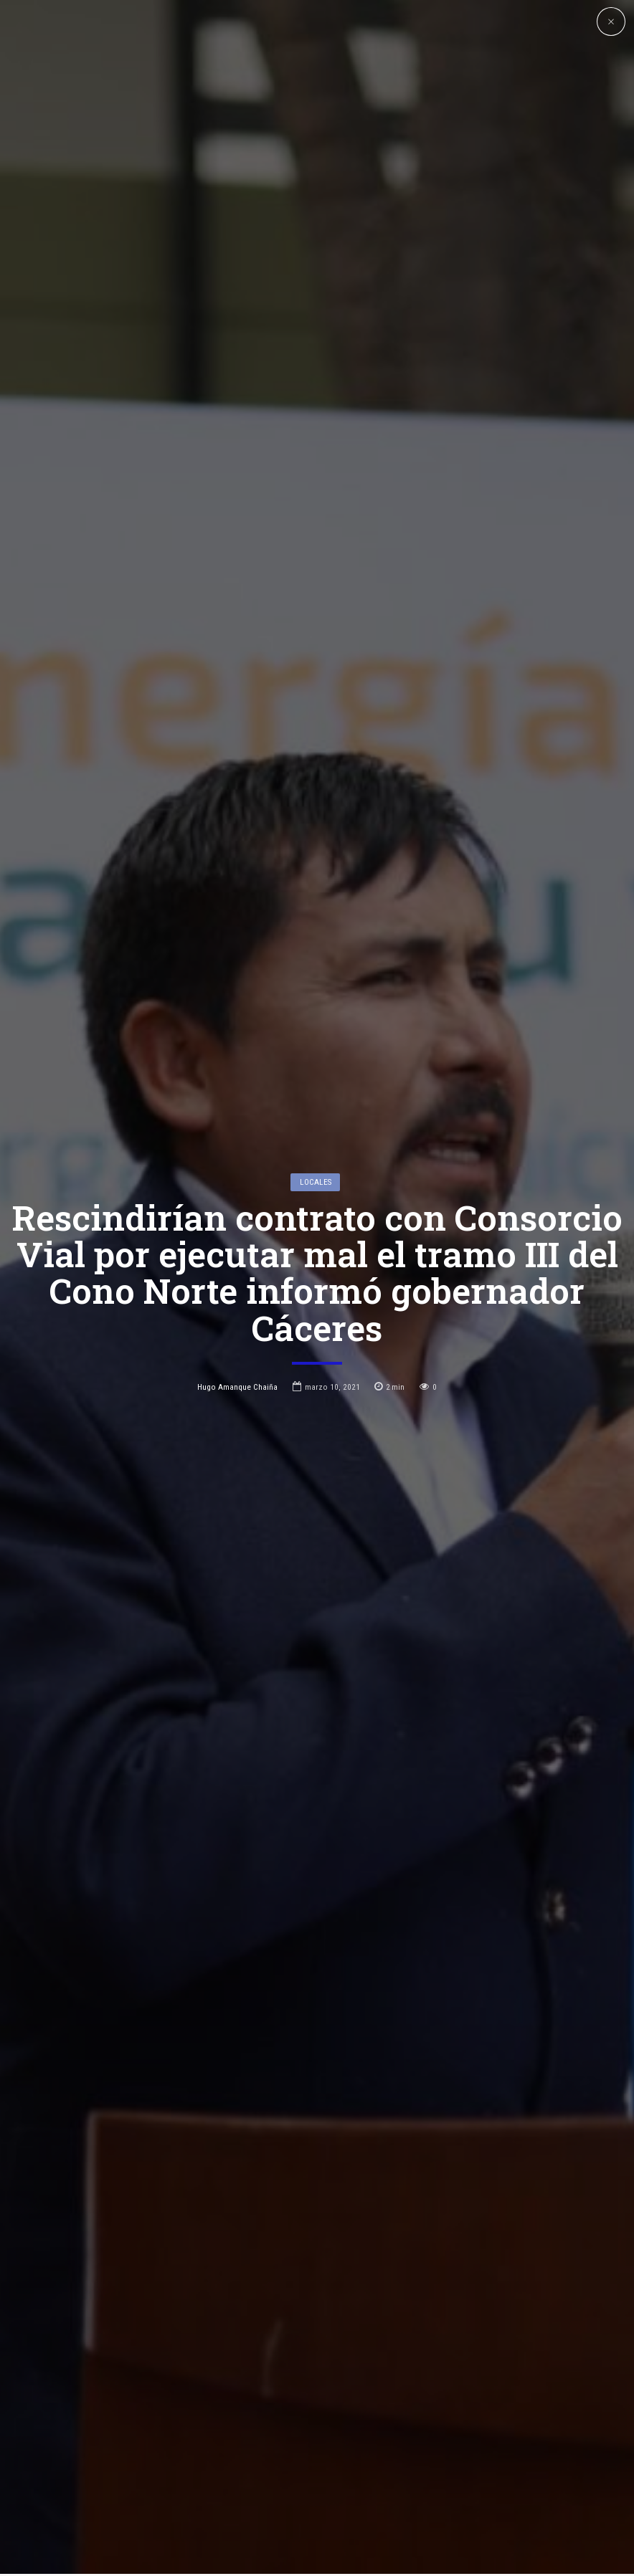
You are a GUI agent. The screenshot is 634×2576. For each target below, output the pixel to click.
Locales (315, 1049)
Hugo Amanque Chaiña (237, 1254)
